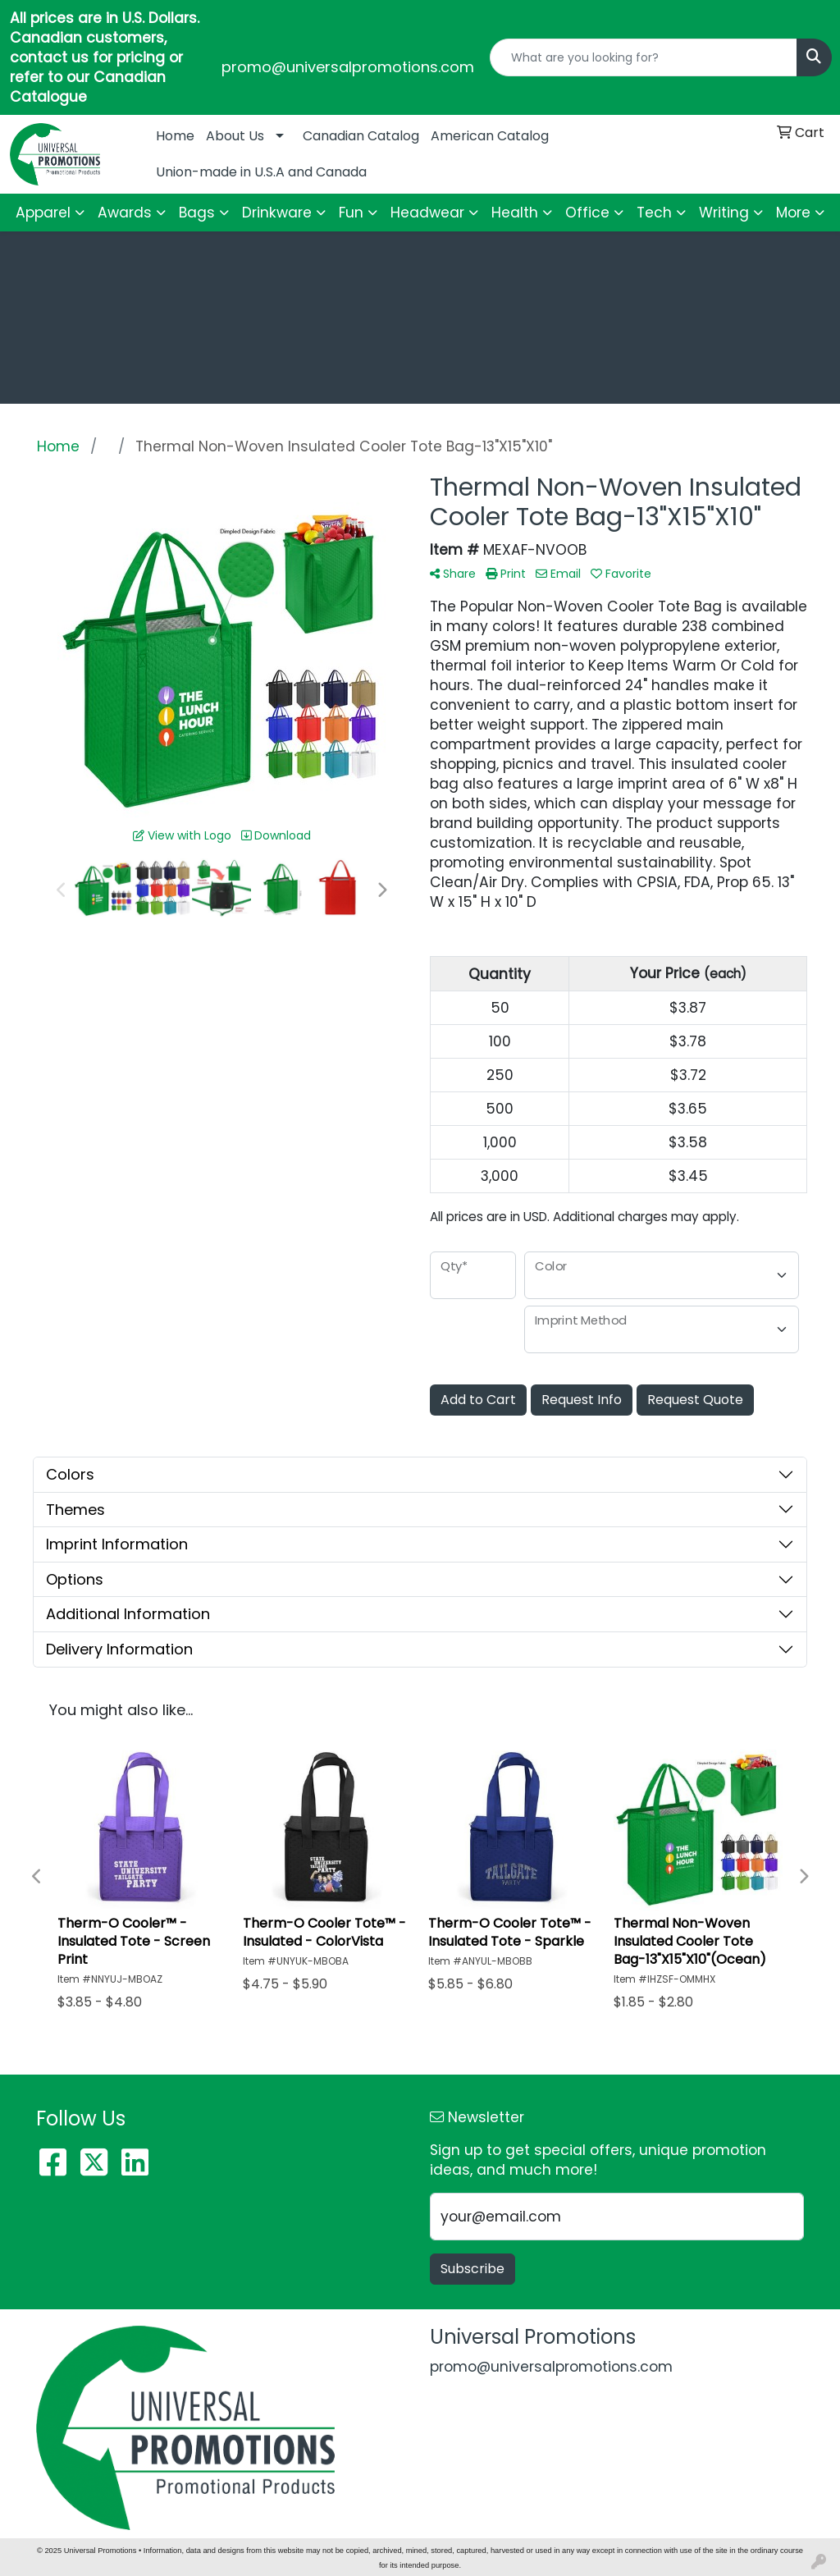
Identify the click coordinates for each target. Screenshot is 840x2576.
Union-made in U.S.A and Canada (261, 171)
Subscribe (472, 2268)
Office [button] (587, 212)
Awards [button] (125, 212)
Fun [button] (351, 212)
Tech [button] (654, 212)
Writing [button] (724, 212)
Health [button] (514, 212)
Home (175, 135)
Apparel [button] (43, 212)
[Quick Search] (643, 57)
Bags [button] (197, 212)
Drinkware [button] (277, 212)
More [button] (793, 212)
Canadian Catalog (361, 135)
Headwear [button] (427, 212)
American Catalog (490, 135)
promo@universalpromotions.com (347, 67)
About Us (235, 135)
